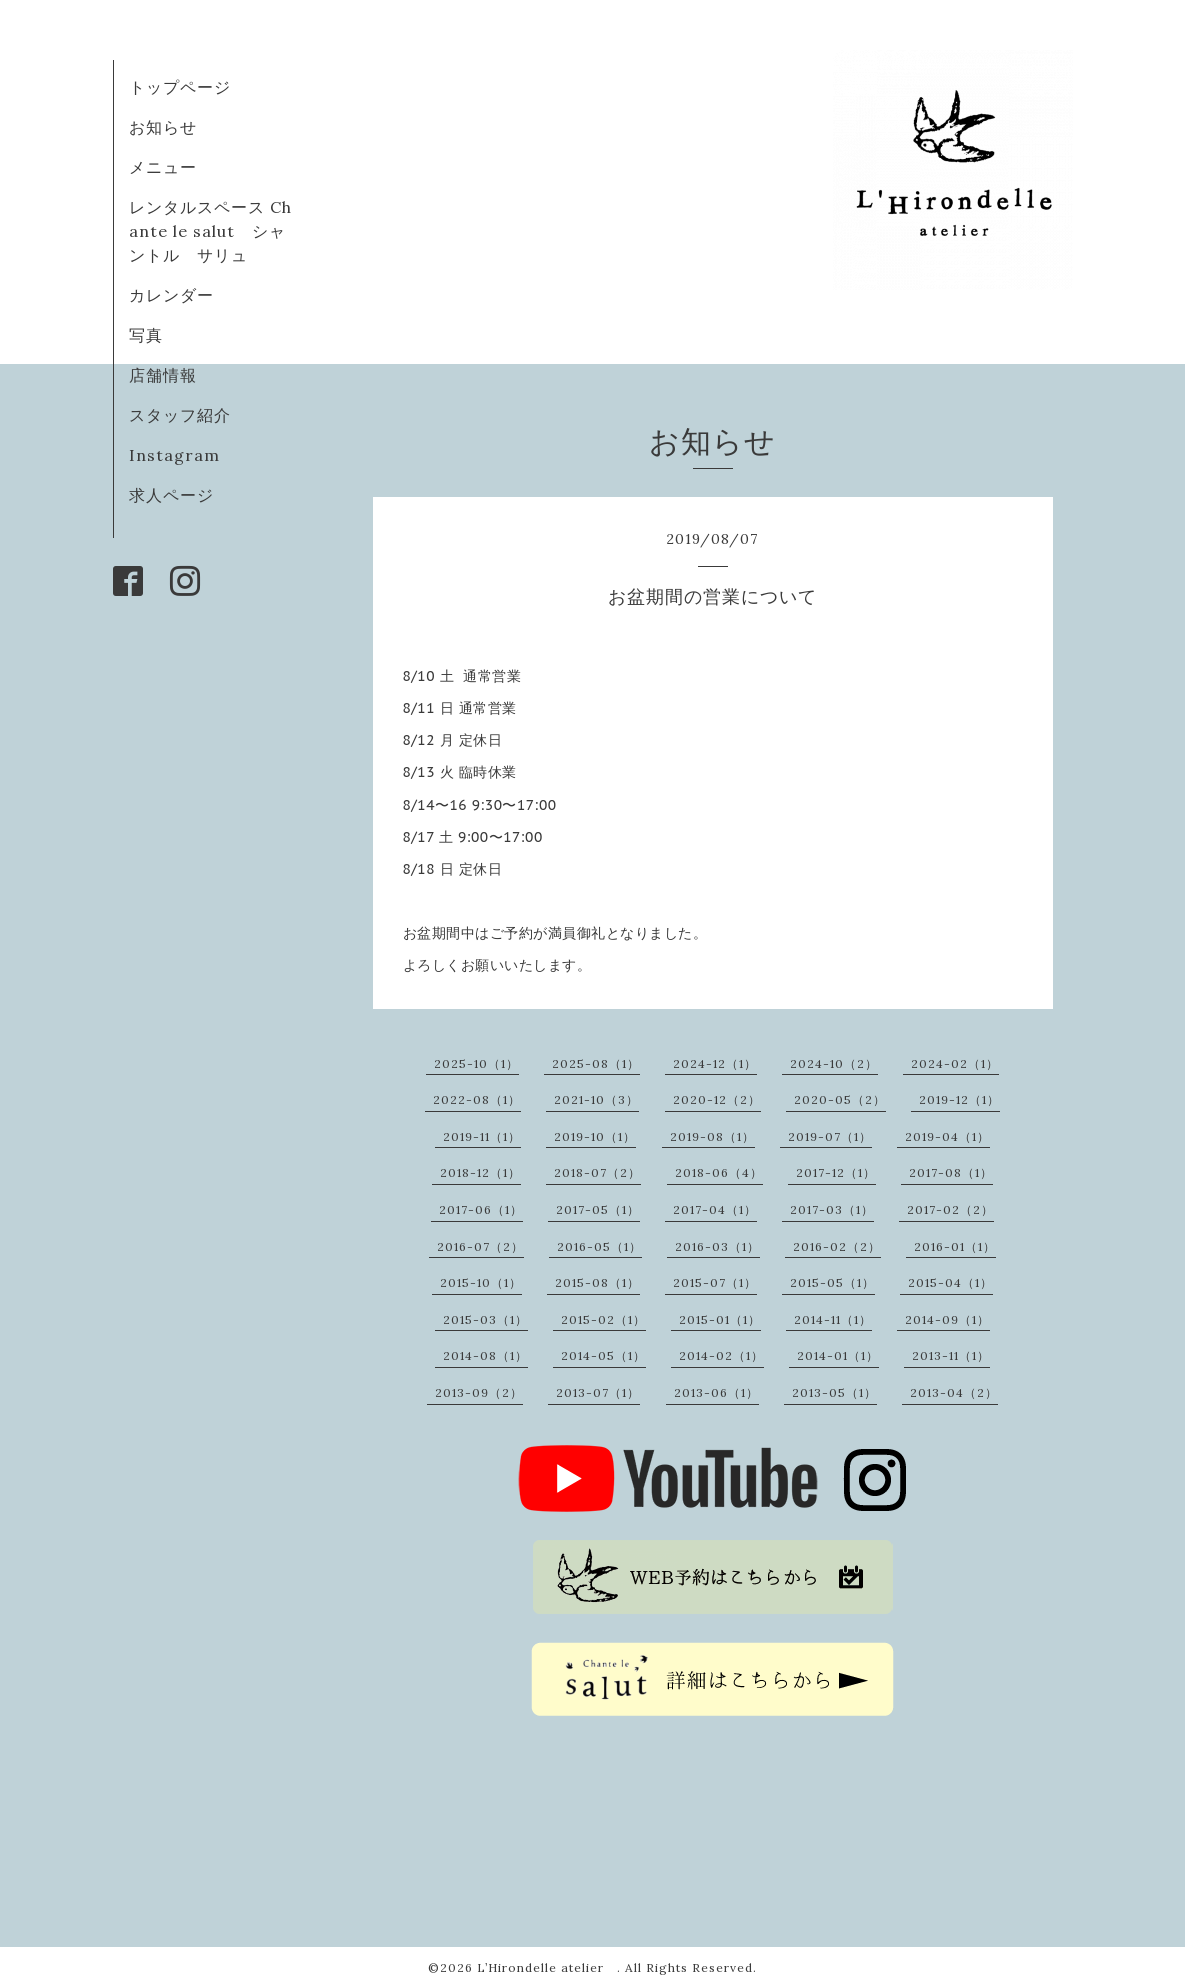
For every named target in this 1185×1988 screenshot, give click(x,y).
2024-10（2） (834, 1063)
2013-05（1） (834, 1392)
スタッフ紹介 (180, 415)
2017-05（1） (598, 1209)
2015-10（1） (481, 1282)
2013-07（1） (598, 1392)
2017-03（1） (832, 1209)
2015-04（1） (950, 1282)
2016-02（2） (837, 1246)
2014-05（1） (603, 1355)
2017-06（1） (481, 1209)
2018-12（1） (480, 1172)
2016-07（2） (480, 1246)
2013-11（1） (951, 1355)
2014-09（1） (947, 1319)
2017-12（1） (836, 1172)
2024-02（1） (955, 1063)
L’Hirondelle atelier (547, 1967)
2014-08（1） (485, 1355)
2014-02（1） (721, 1355)
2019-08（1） (712, 1136)
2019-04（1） (947, 1136)
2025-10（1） (476, 1063)
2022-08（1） (477, 1099)
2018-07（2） (597, 1172)
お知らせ (163, 127)
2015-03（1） (485, 1319)
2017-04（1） (715, 1209)
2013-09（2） (479, 1392)
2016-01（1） (955, 1246)
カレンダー (171, 295)
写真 (146, 335)
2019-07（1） (830, 1136)
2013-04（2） (954, 1392)
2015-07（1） (715, 1282)
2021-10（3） (596, 1099)
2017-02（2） (950, 1209)
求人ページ (171, 495)
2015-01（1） (720, 1319)
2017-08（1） (951, 1172)
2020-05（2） (840, 1099)
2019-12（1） (959, 1099)
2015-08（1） (597, 1282)
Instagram (174, 455)
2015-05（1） (832, 1282)
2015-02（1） (603, 1319)
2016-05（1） (599, 1246)
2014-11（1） (833, 1319)
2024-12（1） (715, 1063)
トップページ (180, 87)
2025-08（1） (596, 1063)
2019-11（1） (482, 1136)
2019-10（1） (595, 1136)
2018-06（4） (719, 1172)
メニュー (163, 167)
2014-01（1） (838, 1355)
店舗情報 (163, 375)
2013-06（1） (716, 1392)
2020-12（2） (717, 1099)
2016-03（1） (717, 1246)
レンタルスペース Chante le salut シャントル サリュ (210, 231)
